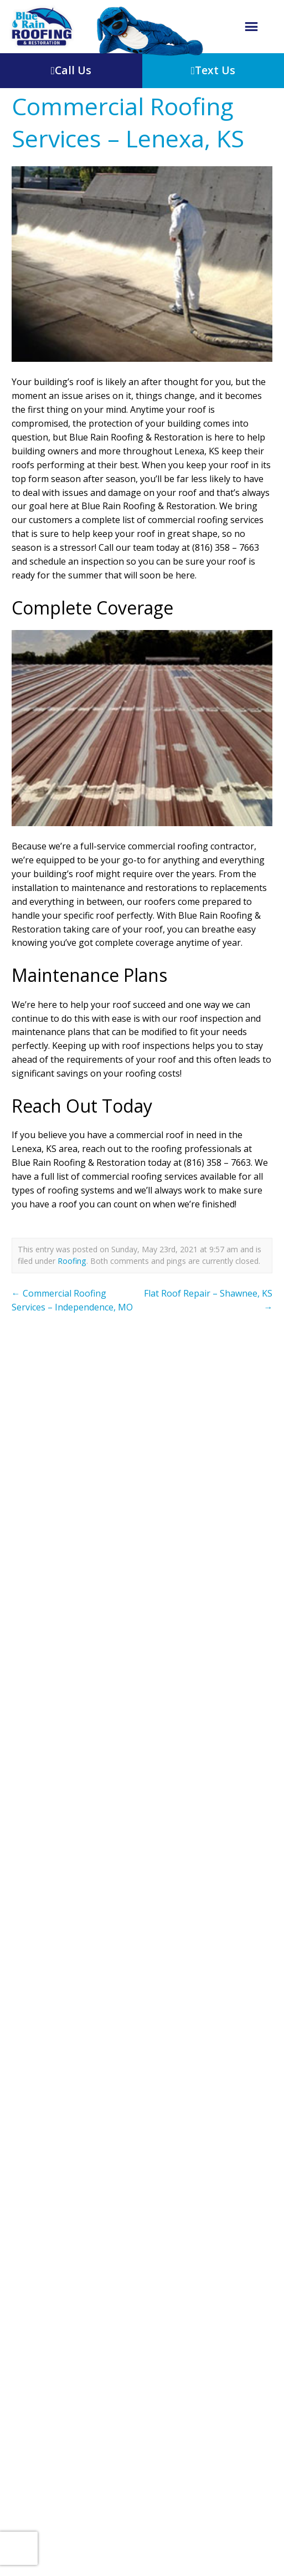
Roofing (72, 1261)
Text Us (213, 70)
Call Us (71, 70)
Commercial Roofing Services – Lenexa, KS (128, 122)
